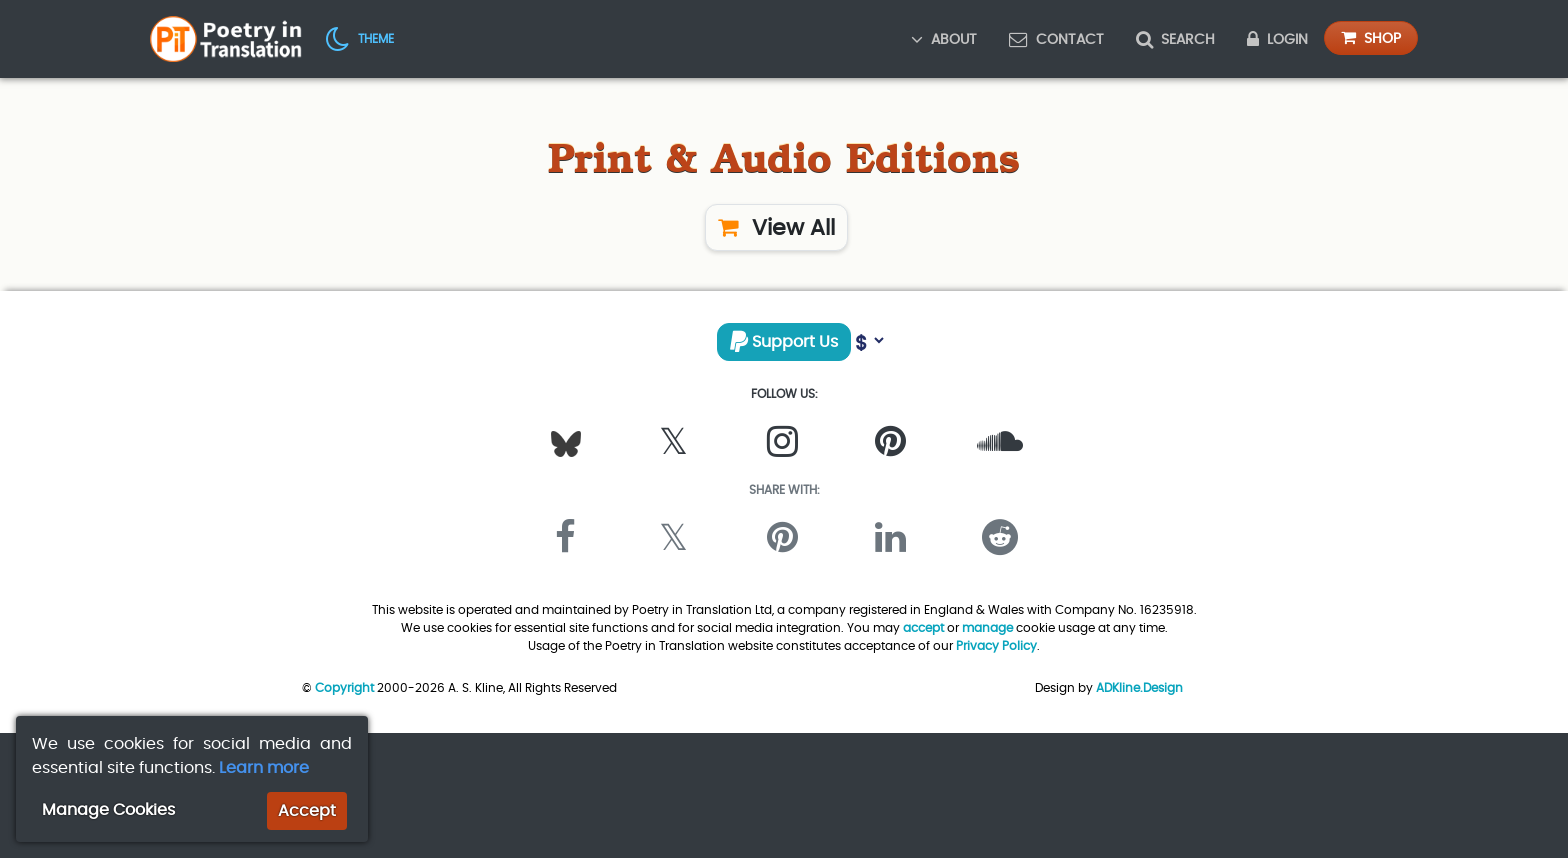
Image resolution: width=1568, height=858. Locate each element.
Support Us (784, 341)
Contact (1056, 39)
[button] (360, 38)
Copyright (344, 687)
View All (776, 227)
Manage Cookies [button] (108, 809)
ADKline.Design (1139, 687)
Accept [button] (307, 810)
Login (1277, 39)
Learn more (264, 767)
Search (1175, 39)
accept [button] (923, 627)
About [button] (944, 39)
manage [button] (987, 627)
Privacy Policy (996, 645)
